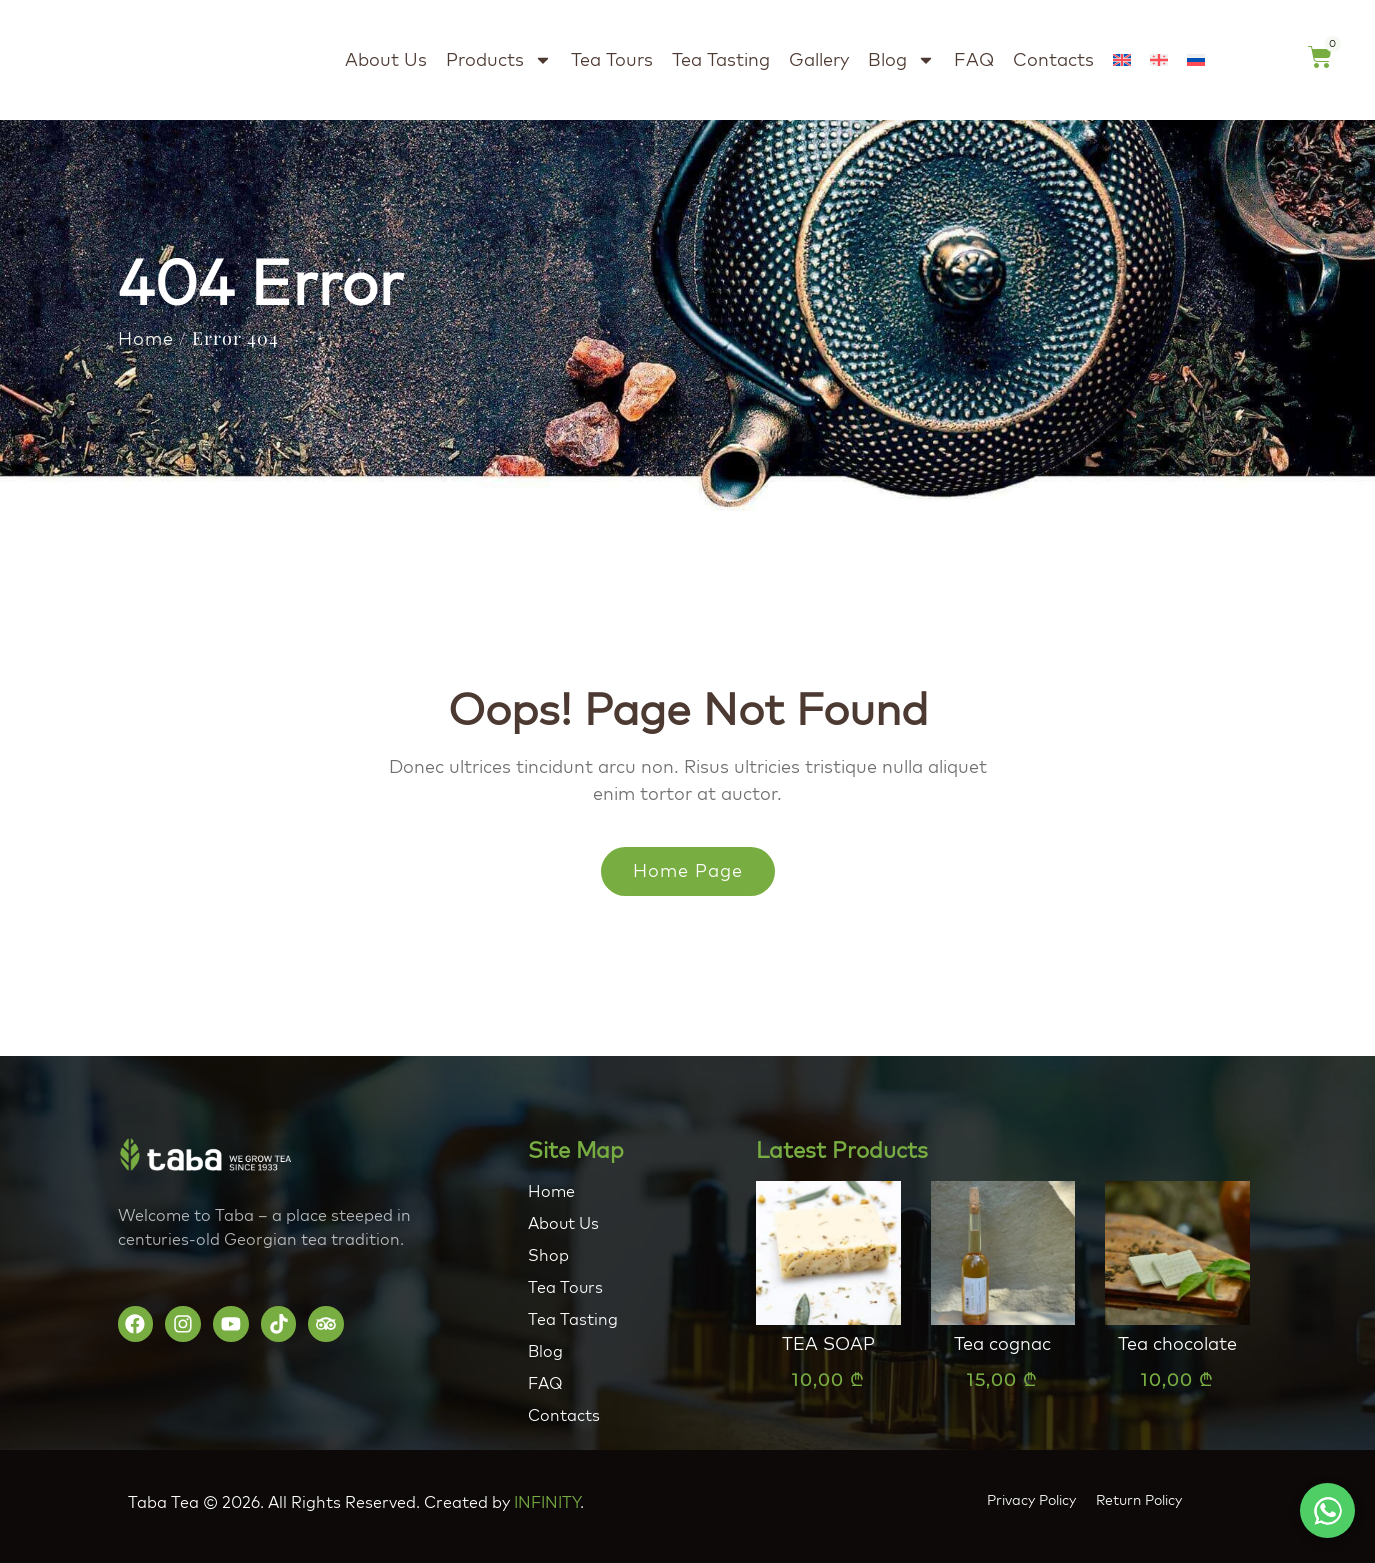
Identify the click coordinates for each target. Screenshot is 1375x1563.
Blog (901, 60)
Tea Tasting (721, 60)
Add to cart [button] (828, 1422)
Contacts (1053, 60)
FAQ (974, 60)
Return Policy (1139, 1500)
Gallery (819, 60)
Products (499, 60)
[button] (1327, 1510)
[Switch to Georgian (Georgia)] (1159, 60)
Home (146, 338)
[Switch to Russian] (1196, 60)
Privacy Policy (1031, 1500)
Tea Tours (612, 60)
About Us (386, 60)
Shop (548, 1255)
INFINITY (547, 1502)
